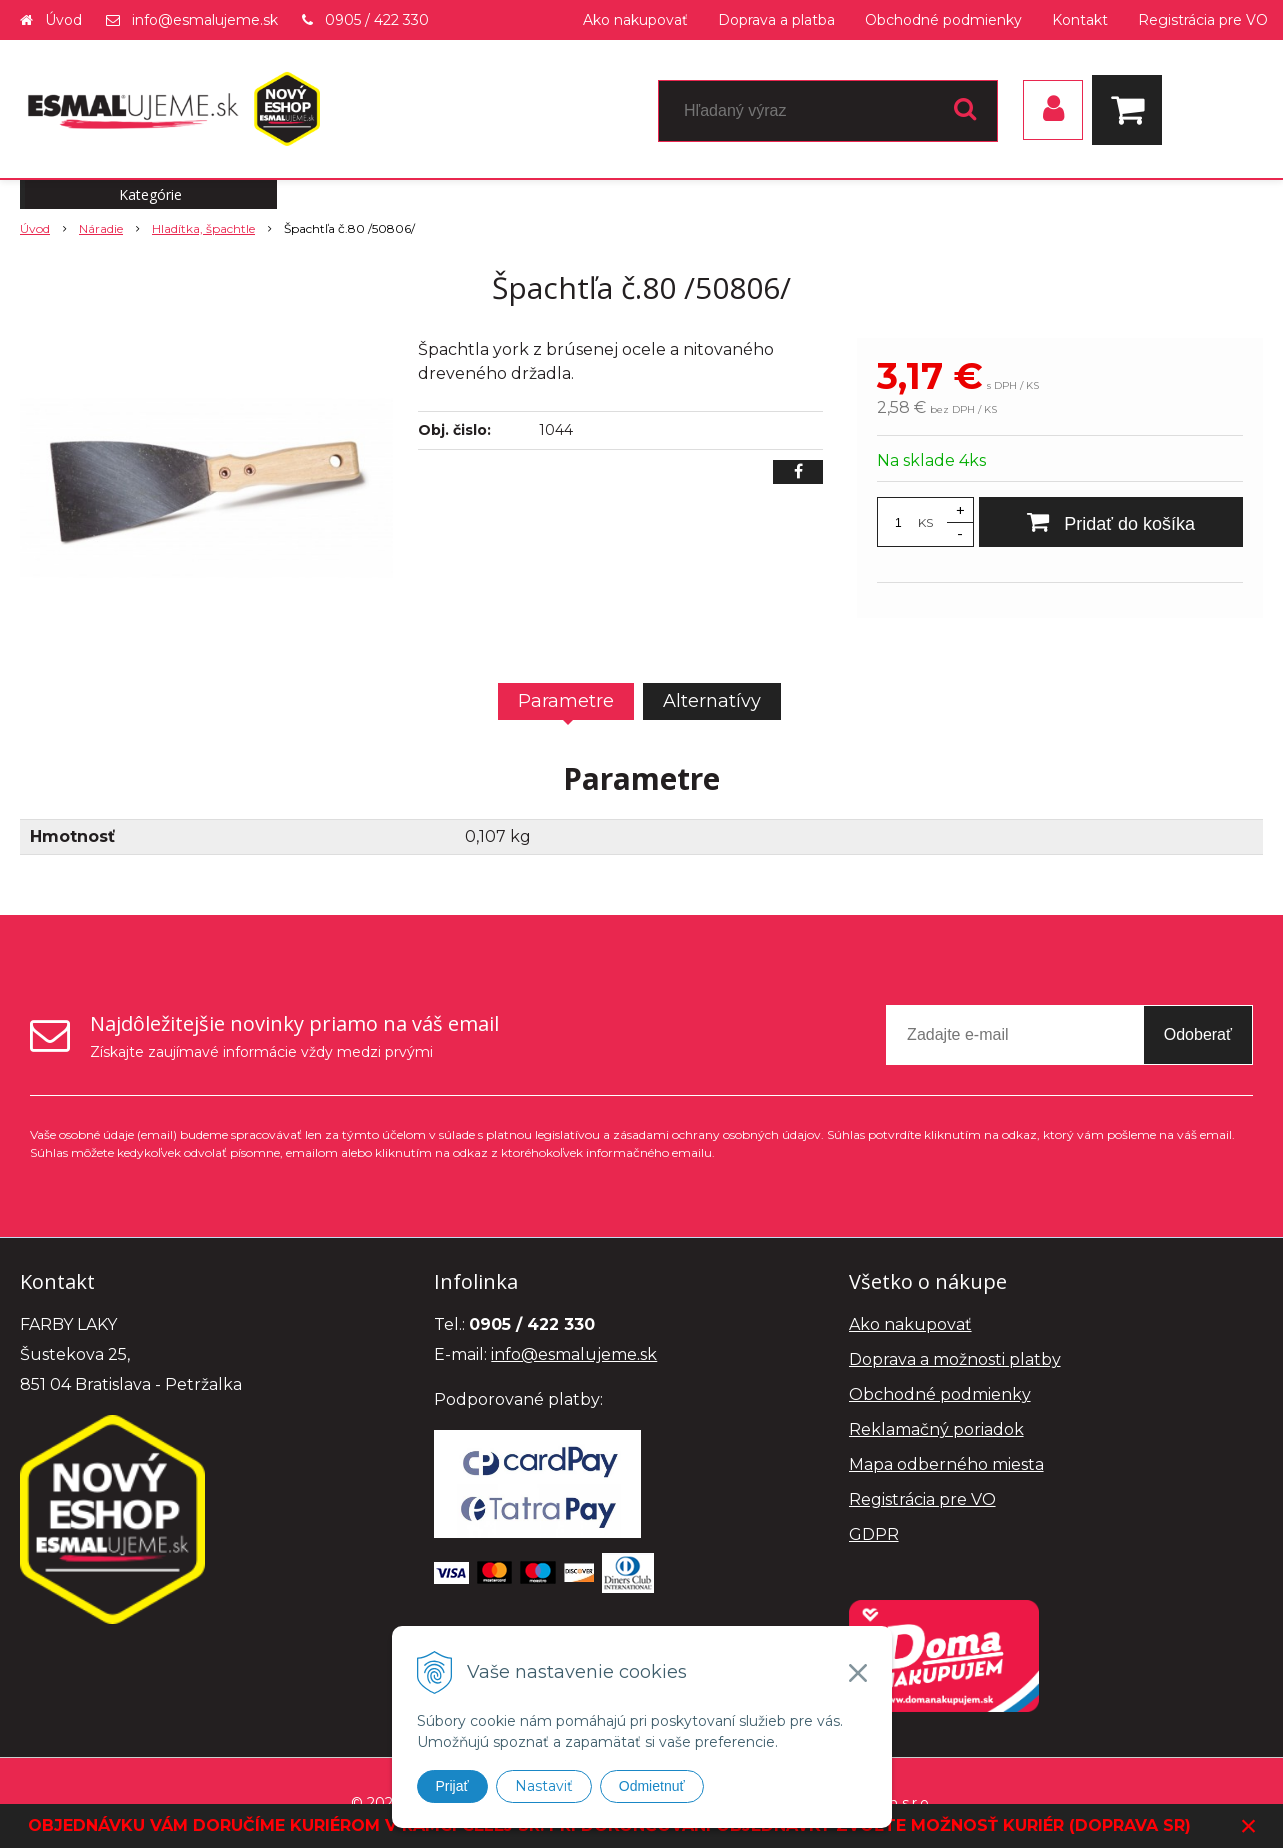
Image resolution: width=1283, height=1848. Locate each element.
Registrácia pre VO (1203, 20)
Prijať (452, 1786)
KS (925, 522)
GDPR (874, 1534)
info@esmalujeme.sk (205, 20)
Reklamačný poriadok (936, 1429)
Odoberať (1198, 1034)
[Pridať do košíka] (1111, 522)
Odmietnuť (652, 1786)
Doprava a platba (776, 20)
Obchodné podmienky (943, 20)
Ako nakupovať (635, 20)
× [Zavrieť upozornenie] (1249, 1825)
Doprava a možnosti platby (955, 1359)
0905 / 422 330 (377, 20)
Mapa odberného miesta (946, 1464)
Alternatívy (712, 701)
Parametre (566, 701)
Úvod (63, 20)
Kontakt (1080, 20)
